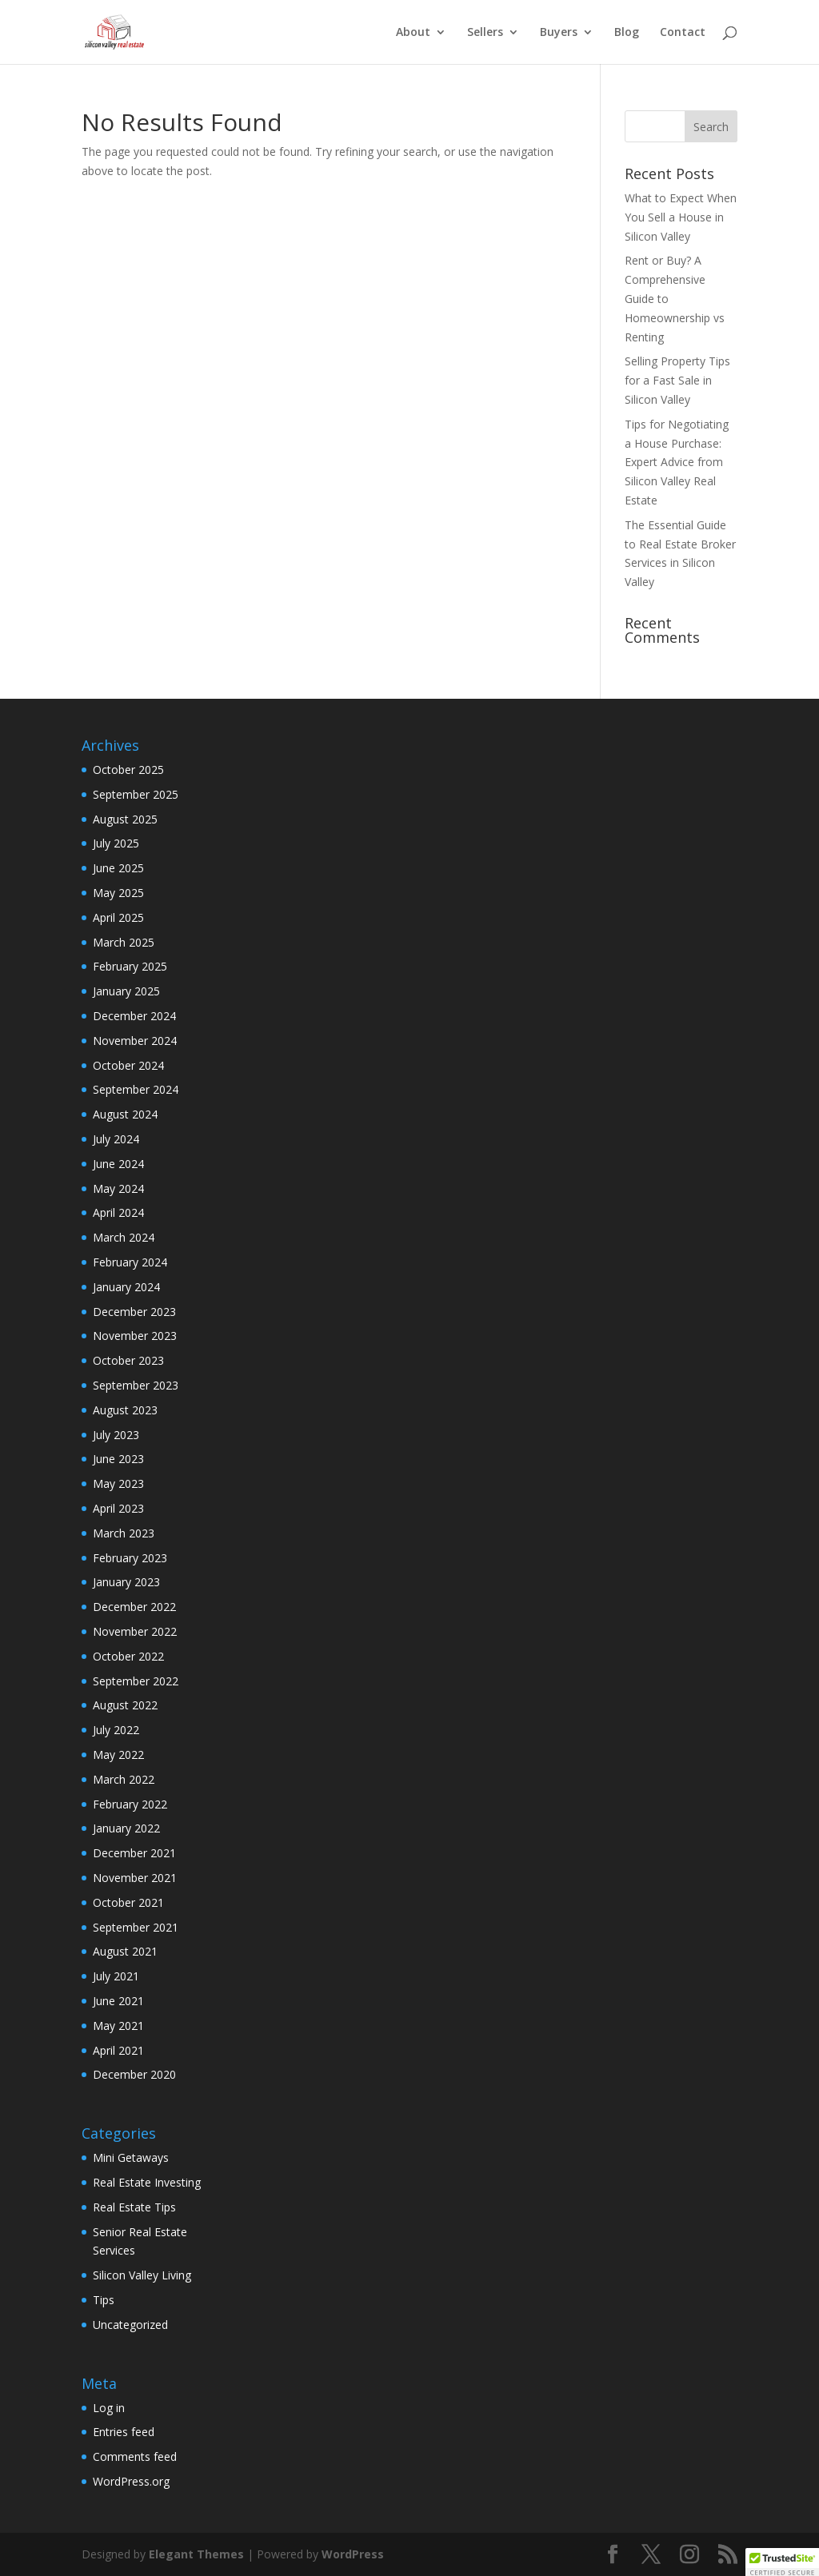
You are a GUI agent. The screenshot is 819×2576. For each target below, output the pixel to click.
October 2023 (128, 1360)
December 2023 (134, 1311)
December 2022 (134, 1606)
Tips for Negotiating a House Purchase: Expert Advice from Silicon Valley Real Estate (677, 462)
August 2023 (125, 1410)
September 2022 (135, 1681)
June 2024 (118, 1163)
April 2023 (118, 1508)
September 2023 (135, 1385)
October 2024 (128, 1065)
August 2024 (125, 1114)
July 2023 (116, 1434)
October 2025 (128, 769)
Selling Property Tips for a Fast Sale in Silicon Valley (677, 380)
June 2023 (118, 1458)
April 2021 (118, 2050)
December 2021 (134, 1852)
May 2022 (118, 1754)
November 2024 (135, 1040)
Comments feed (135, 2456)
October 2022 (128, 1656)
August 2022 (125, 1705)
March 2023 (123, 1533)
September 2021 (135, 1927)
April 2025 (118, 917)
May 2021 (118, 2025)
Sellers (485, 32)
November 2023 (135, 1335)
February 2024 (130, 1262)
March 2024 (123, 1237)
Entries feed (123, 2431)
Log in (109, 2407)
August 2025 (125, 819)
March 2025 (123, 942)
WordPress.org (131, 2481)
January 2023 (126, 1581)
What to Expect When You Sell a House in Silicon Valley (681, 217)
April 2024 (118, 1212)
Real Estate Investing (147, 2182)
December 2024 (134, 1015)
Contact (682, 32)
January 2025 (126, 991)
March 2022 (123, 1779)
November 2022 (135, 1631)
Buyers (558, 32)
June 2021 (118, 2000)
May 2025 (118, 892)
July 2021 (116, 1976)
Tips (103, 2299)
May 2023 (118, 1483)
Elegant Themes (196, 2554)
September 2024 (135, 1089)
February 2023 (130, 1557)
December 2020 (134, 2074)
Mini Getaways (131, 2157)
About (413, 32)
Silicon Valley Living (142, 2275)
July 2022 (116, 1729)
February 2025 (130, 966)
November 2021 (135, 1877)
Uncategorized (130, 2324)
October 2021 (128, 1902)
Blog (626, 32)
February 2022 (130, 1804)
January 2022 (126, 1828)
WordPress (353, 2554)
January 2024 (126, 1286)
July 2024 (116, 1138)
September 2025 (135, 794)
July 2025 (116, 843)
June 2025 (118, 867)
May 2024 (118, 1188)
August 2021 (125, 1951)
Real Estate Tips (134, 2207)
